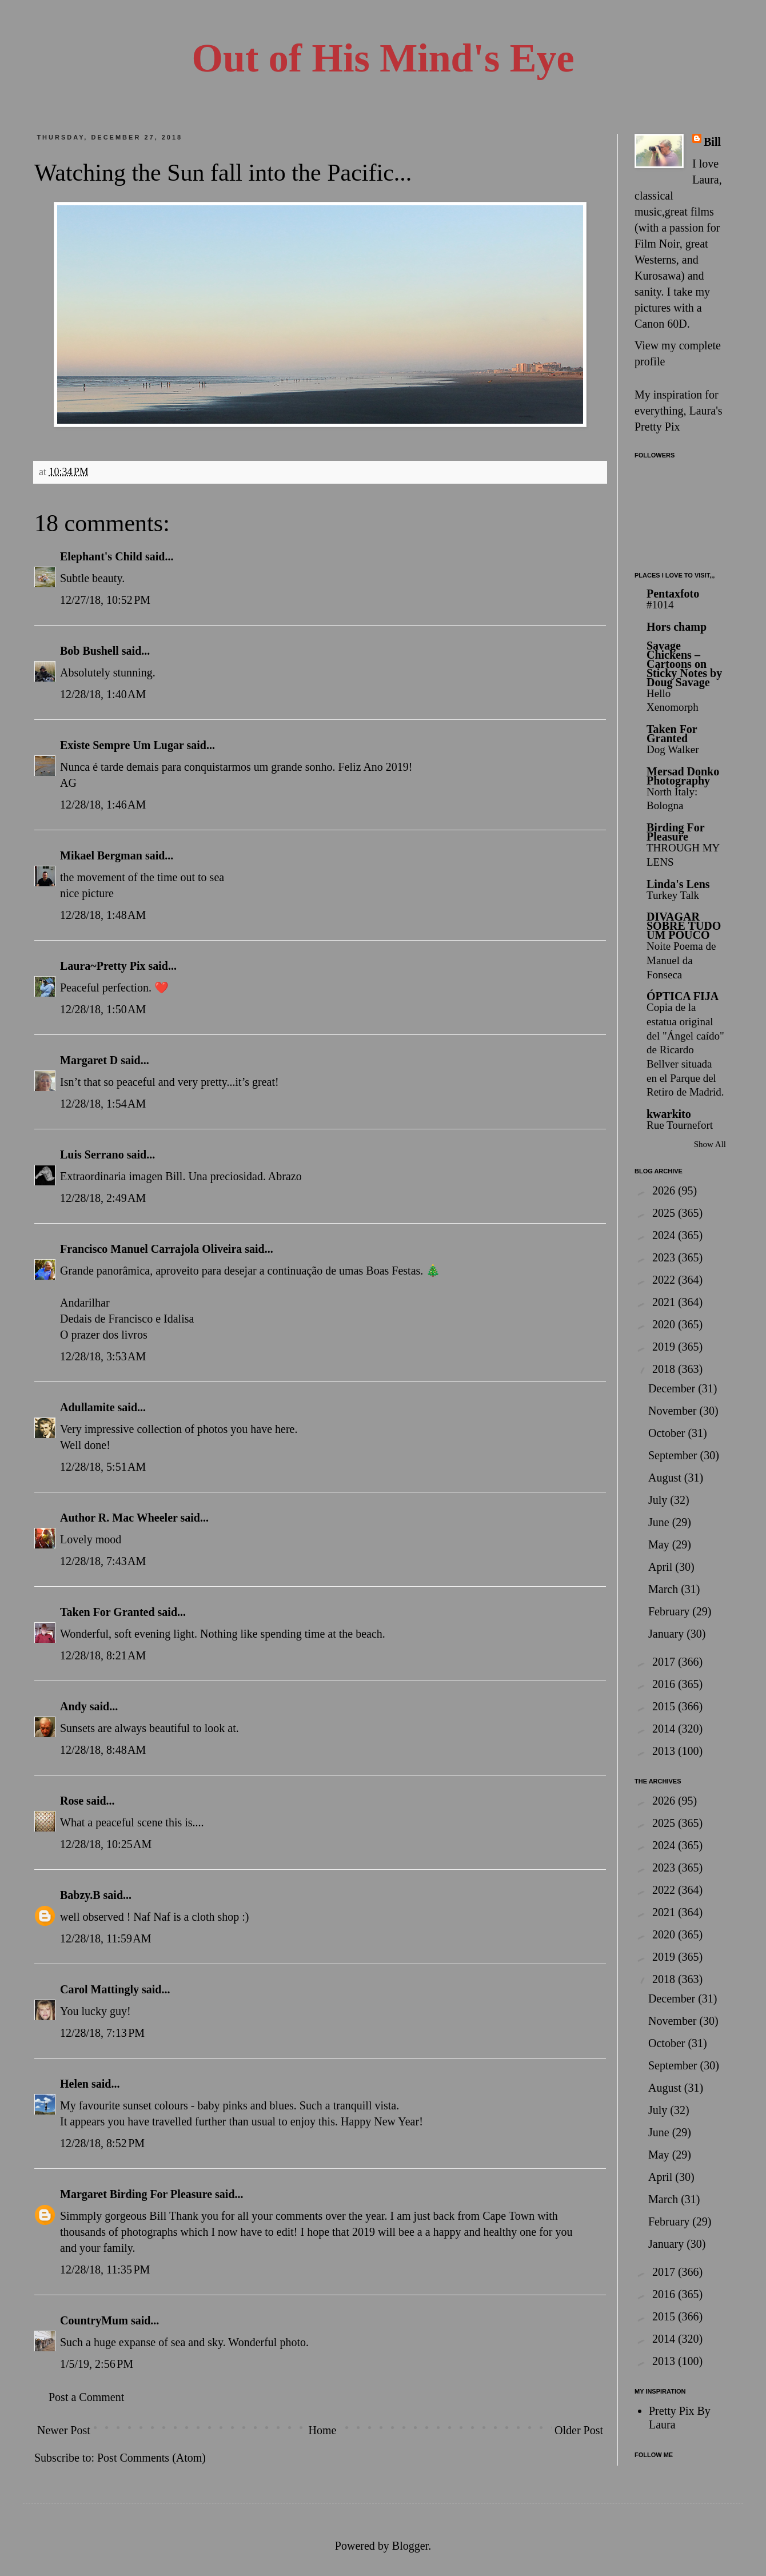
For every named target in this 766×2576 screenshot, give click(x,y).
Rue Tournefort (680, 1125)
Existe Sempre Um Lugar (121, 745)
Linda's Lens (678, 884)
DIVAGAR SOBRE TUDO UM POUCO (684, 925)
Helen (74, 2083)
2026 (665, 1190)
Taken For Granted (107, 1612)
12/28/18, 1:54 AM (103, 1103)
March (664, 1589)
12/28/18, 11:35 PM (105, 2269)
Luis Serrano (92, 1154)
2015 (665, 1706)
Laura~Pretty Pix (102, 965)
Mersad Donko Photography (683, 776)
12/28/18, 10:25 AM (105, 1844)
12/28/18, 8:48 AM (103, 1749)
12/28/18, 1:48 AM (103, 915)
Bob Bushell (89, 650)
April (661, 1566)
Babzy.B (80, 1895)
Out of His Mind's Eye (383, 58)
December (673, 1388)
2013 (665, 1751)
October (668, 1433)
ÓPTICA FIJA (683, 996)
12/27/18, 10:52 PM (105, 600)
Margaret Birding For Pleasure (136, 2194)
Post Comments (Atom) (151, 2457)
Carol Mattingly (99, 1989)
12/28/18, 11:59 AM (105, 1938)
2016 (665, 1684)
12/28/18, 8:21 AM (103, 1655)
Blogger (410, 2545)
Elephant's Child (101, 556)
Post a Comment (86, 2397)
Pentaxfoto (673, 593)
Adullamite (87, 1407)
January (667, 1633)
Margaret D (89, 1060)
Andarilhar (85, 1302)
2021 (665, 1302)
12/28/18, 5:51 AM (103, 1466)
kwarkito (669, 1114)
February (670, 1611)
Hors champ (677, 626)
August (666, 1477)
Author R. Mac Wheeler (119, 1517)
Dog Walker (673, 749)
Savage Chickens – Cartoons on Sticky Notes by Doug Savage (684, 663)
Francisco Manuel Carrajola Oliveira (151, 1249)
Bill (712, 142)
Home (322, 2430)
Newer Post (63, 2430)
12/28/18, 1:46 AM (103, 804)
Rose (71, 1800)
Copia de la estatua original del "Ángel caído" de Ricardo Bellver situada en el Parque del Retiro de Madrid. (685, 1049)
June (660, 1522)
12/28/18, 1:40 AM (103, 694)
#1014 (660, 605)
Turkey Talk (673, 895)
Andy (73, 1706)
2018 (665, 1369)
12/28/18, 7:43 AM (103, 1561)
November (673, 1410)
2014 (665, 1728)
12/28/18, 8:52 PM (102, 2143)
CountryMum (94, 2320)
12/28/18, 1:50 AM (103, 1009)
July (659, 1500)
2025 (665, 1213)
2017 (665, 1661)
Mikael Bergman (101, 855)
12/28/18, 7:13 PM (102, 2032)
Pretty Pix (657, 426)
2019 (665, 1346)
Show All (710, 1144)
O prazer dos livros (103, 1334)
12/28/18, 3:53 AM (103, 1356)
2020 (665, 1324)
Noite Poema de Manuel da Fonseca (681, 960)
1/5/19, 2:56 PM (96, 2364)
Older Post (578, 2430)
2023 (665, 1257)
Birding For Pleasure (675, 832)
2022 (665, 1279)
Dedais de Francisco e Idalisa (127, 1318)
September (674, 1455)
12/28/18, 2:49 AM (103, 1198)
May (660, 1544)
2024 (665, 1235)
